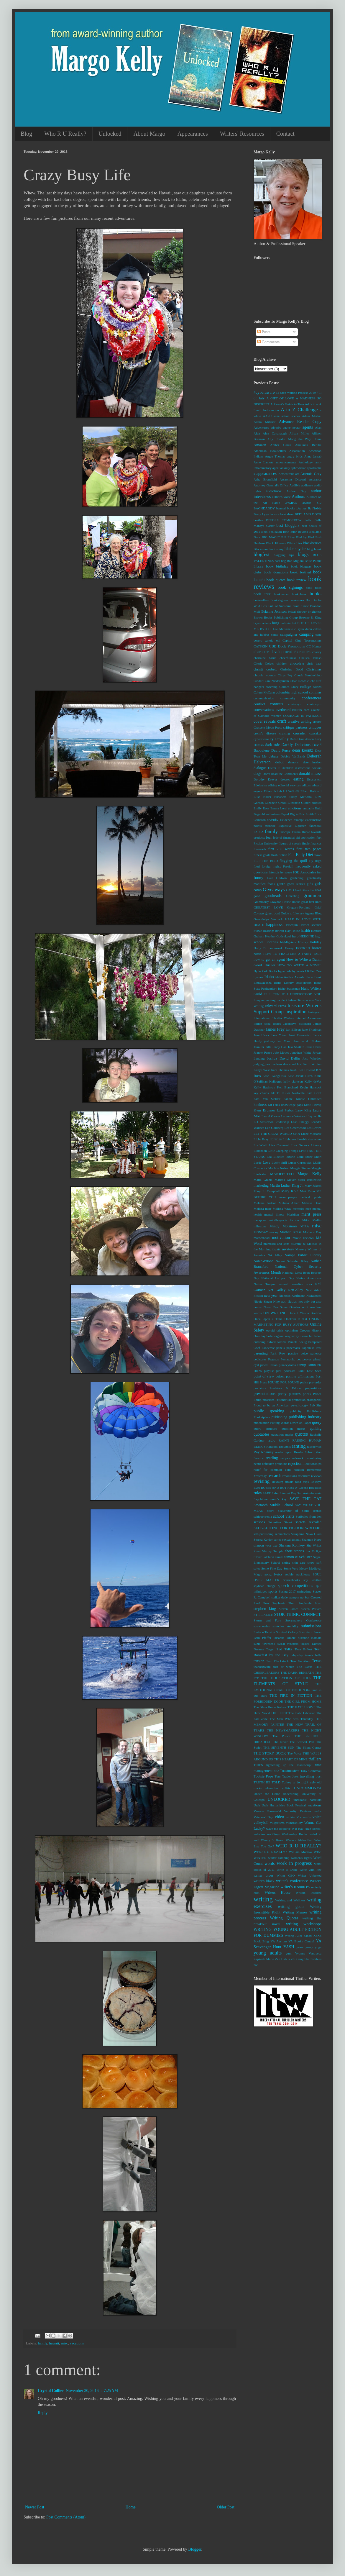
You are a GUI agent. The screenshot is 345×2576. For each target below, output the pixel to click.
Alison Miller (299, 433)
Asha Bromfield (265, 479)
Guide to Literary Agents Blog (301, 913)
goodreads (273, 895)
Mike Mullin (311, 1220)
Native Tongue (264, 1284)
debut (279, 762)
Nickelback (313, 1295)
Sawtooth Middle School (273, 1505)
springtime (304, 1591)
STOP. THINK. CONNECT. (297, 1614)
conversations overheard (272, 710)
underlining (291, 1794)
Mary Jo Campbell (267, 1191)
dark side (272, 745)
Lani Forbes (285, 1110)
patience (315, 1353)
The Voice (294, 1753)
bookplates (299, 594)
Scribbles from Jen (308, 1516)
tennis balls (313, 1655)
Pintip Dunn (306, 1365)
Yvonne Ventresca (308, 1953)
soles (257, 1568)
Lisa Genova (300, 1145)
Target (270, 1649)
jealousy (269, 1041)
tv (294, 1782)
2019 (312, 392)
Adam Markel (311, 416)
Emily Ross (261, 808)
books (315, 593)
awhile (307, 502)
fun (319, 872)
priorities (268, 1399)
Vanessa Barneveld (267, 1811)
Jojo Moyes (281, 1052)
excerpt (299, 820)
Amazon (260, 445)
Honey (289, 948)
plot (278, 1371)
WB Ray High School (306, 1828)
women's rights (301, 1858)
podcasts (289, 1371)
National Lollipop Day (277, 1278)
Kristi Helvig (312, 1104)
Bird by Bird (305, 537)
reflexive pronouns (274, 1463)
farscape (285, 832)
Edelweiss (260, 785)
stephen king (265, 1608)
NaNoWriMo (263, 1261)
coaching (271, 686)
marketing (261, 1185)
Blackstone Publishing (268, 549)
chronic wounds (265, 675)
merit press (311, 1214)
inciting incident (276, 1000)
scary (270, 1510)
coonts (297, 710)
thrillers (314, 1759)
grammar (312, 895)
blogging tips (284, 555)
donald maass (310, 773)
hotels (258, 953)
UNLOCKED (278, 1799)
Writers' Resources (242, 133)
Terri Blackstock (277, 1661)
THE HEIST (279, 1713)
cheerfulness (288, 658)
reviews (316, 1476)
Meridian (293, 1214)
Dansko (259, 745)
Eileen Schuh (273, 791)
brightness (314, 611)
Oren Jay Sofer (264, 1336)
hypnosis (298, 971)
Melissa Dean (311, 1203)
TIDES (258, 1765)
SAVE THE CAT (305, 1499)
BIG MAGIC (271, 537)
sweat (281, 1643)
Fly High (315, 861)
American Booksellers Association (279, 450)
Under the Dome (267, 1794)
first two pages (308, 849)
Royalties (315, 1487)
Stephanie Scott (309, 1603)
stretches (278, 1626)
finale (305, 843)
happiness (274, 924)
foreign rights (271, 866)
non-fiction (289, 1301)
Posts (263, 332)
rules (258, 1493)
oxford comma (277, 1342)
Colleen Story (288, 686)
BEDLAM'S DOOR (308, 514)
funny (258, 877)
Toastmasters (290, 1771)
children (282, 663)
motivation (281, 1237)
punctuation (261, 1422)
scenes (317, 1510)
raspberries (314, 1446)
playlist (269, 1371)
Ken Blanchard (287, 1087)
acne (277, 416)
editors (306, 785)
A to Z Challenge (299, 409)
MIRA (304, 1226)
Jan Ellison (293, 1029)
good (257, 896)
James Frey (275, 1029)
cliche (311, 681)
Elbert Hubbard (310, 791)
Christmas (313, 669)
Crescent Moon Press (268, 727)
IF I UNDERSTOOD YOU (301, 994)
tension (259, 1661)
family (42, 2343)
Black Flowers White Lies (284, 543)
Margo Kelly (309, 1174)
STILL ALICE (263, 1614)
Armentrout (286, 473)
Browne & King (310, 617)
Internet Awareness (308, 1018)
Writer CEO (286, 1875)
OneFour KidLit (296, 1319)
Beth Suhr (290, 531)
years (299, 1947)
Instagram (314, 1012)
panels (280, 1348)
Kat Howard (307, 1070)
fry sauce (286, 872)
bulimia (285, 623)
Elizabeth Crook (276, 802)
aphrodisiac (298, 468)
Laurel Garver (271, 1116)
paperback (293, 1348)
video (279, 1817)
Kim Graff (314, 1093)
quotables (262, 1434)
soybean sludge (264, 1586)
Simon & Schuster (298, 1557)
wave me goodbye (278, 1828)
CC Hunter (313, 646)
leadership (282, 1122)
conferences (311, 698)
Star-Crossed (312, 1597)
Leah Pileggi (300, 1122)
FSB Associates (304, 872)
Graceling (292, 896)
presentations (264, 1393)
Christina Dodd (291, 669)
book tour (262, 594)
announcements (285, 462)
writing (263, 1899)
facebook (315, 825)
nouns (258, 1307)
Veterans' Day (263, 1817)
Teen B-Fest (303, 1649)
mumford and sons (276, 1243)
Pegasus (273, 1359)
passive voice (298, 1353)
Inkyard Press (275, 1006)
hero (295, 936)
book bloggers (301, 566)
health (305, 931)
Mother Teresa (291, 1232)
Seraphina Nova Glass (306, 1534)
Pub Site (315, 1405)
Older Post (226, 2507)
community (287, 698)
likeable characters (309, 1139)
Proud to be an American (271, 1405)
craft (281, 721)
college (305, 687)
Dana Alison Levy (309, 739)
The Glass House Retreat (270, 1707)
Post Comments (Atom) (66, 2517)
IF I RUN (272, 994)
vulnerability (294, 1822)
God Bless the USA (308, 890)
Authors (298, 496)
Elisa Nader (262, 796)
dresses (285, 779)
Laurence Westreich (294, 1116)
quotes (301, 1434)
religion (299, 1469)
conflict (259, 704)
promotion (299, 1399)
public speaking (269, 1411)
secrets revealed (308, 1522)
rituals (289, 1481)
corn (306, 709)
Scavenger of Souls (293, 1510)
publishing (279, 1417)
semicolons (282, 1534)
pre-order (315, 1382)
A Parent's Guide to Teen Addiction (294, 404)
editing (272, 785)
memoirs (298, 1208)
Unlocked (109, 133)
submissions (311, 1626)
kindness (260, 1105)
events (272, 819)
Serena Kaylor (263, 1539)
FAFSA (259, 832)
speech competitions (295, 1585)
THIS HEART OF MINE (291, 1759)
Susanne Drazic (284, 1637)
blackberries (312, 543)
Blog (26, 133)
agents (307, 427)
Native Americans (308, 1278)
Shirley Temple (272, 1551)
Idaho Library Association (292, 982)
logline (290, 1156)
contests (276, 704)
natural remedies (290, 1284)
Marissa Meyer (285, 1179)
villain (290, 1817)
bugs (275, 623)
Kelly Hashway (264, 1087)
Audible (295, 485)
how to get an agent (269, 959)
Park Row (277, 1353)
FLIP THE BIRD (266, 861)
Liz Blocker (275, 1156)
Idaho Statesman (289, 988)
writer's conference (292, 1881)
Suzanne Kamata (309, 1637)
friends (274, 872)
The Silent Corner (308, 1747)
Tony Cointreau (310, 1770)
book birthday (277, 566)
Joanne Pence (263, 1052)
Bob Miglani (295, 561)
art (297, 473)
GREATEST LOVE (268, 907)
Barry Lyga (261, 514)
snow (311, 1562)
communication (264, 698)
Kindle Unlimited (308, 1099)
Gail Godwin (277, 878)
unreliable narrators (307, 1799)
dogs (257, 773)
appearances (267, 473)
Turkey (286, 1782)
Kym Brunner (264, 1110)
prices (307, 1394)
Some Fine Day (271, 1568)
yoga (318, 1947)
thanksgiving (262, 1666)
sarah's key (278, 1499)
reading (272, 1458)
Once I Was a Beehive (304, 1313)
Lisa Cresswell (279, 1145)
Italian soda (262, 1023)
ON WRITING (275, 1313)
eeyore (258, 791)
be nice (275, 514)
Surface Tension (264, 1632)
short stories (294, 1551)
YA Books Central (301, 1941)
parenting (261, 1353)
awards (291, 502)
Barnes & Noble (308, 508)
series (277, 1539)
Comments (268, 342)
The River (280, 1742)
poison (280, 1376)
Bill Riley (288, 537)
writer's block (264, 1881)
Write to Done (287, 1869)
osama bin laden (310, 1336)
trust (318, 1776)
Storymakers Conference (303, 1620)
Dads (293, 739)
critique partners (295, 727)
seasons (259, 1522)
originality (292, 1336)
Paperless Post (311, 1348)
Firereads (260, 849)
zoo (256, 1965)
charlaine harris (265, 658)
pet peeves (304, 1359)
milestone (260, 1226)
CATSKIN (260, 646)
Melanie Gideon (265, 1203)
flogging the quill (293, 861)
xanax (308, 1935)
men (308, 1208)
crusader (299, 733)
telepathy (297, 1655)
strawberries (262, 1626)
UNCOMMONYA (307, 1788)
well (256, 1840)
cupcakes (315, 733)
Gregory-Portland (298, 907)
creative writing (299, 721)
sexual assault (291, 1539)
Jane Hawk (261, 1035)
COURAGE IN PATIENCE (302, 715)
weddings (273, 1834)
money (274, 1232)
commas (315, 692)
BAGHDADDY (264, 508)
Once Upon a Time (268, 1319)
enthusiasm (273, 814)
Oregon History (311, 1330)
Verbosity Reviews (297, 1811)
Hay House (292, 930)
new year (270, 1295)
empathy (308, 808)
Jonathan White (300, 1052)
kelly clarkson (293, 1081)
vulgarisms (277, 1822)
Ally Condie (276, 439)
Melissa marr (262, 1208)
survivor (307, 1632)
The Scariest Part (302, 1742)
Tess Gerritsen (300, 1661)
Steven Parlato (311, 1609)
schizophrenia (263, 1516)
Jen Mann (284, 1041)
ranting (299, 1446)
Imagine (259, 1000)
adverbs (276, 427)
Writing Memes (295, 1912)
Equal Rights (289, 814)
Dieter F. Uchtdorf (281, 768)
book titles (313, 587)
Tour (278, 1776)
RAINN (284, 1440)
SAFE (267, 1493)
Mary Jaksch (313, 1185)
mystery (288, 1249)
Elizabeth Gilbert (299, 802)
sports (272, 1591)
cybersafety (279, 739)
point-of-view (264, 1376)
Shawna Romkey (292, 1545)
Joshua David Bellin (283, 1058)
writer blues (263, 1875)
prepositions (313, 1388)
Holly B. (260, 948)
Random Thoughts (278, 1446)
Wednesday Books (294, 1834)
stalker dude (280, 1597)
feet (318, 837)
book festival (300, 572)
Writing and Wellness (290, 1900)
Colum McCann (264, 692)
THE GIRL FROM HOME (303, 1701)
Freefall (288, 866)
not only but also (309, 1301)
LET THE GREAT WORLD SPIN (277, 1133)
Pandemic (268, 1348)
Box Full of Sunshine (276, 606)
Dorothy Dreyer (265, 779)
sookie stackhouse (297, 1574)
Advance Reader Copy (300, 421)
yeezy (309, 1947)
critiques (315, 727)
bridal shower (297, 611)
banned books (285, 508)
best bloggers (287, 525)
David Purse (280, 750)
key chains (261, 1093)
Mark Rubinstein (309, 1179)
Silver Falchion (264, 1557)
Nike (276, 1301)
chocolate (297, 663)
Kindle (288, 1099)
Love (266, 1162)
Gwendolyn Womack (268, 919)
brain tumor (300, 606)
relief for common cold (272, 1469)
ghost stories (296, 884)
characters (302, 652)
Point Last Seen (309, 1371)
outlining (259, 1342)
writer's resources (295, 1887)
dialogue (260, 768)
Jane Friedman (311, 1029)
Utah (257, 1805)
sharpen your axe (265, 1545)
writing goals (291, 1906)
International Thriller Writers (274, 1018)
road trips (302, 1481)
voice (317, 1817)
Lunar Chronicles (299, 1162)
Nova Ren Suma (276, 1307)
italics (277, 1023)
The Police (281, 1736)
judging (259, 1064)
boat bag (280, 561)
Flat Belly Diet (300, 854)
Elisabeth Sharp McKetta (293, 796)
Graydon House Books (285, 902)
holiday (315, 942)
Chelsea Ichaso (310, 658)
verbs (317, 1811)
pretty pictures (289, 1394)
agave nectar (291, 427)
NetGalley (295, 1290)
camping (306, 634)
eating (298, 779)
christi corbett (265, 669)
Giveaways (274, 889)
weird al (315, 1834)
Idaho (269, 977)
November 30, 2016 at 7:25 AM (92, 2390)
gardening (296, 878)
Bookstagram (279, 600)
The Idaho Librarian (302, 1713)
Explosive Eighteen (292, 825)
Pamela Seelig (297, 1342)
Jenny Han (279, 1047)
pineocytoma (287, 1365)
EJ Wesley (291, 791)
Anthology (306, 462)
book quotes (276, 580)
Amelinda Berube (308, 445)
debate (273, 756)
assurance (315, 479)
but (294, 623)
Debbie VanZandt (293, 756)
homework (276, 948)
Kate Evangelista (274, 1076)
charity (316, 652)
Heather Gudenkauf (278, 936)
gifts (310, 884)
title (276, 1770)
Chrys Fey (285, 675)
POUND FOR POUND (283, 1382)
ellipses (316, 802)
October (295, 1307)
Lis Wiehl (260, 1145)
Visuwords (303, 1817)
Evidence (286, 820)
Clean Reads (298, 681)
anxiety (285, 468)
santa (318, 1493)
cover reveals (265, 721)
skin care (298, 1562)
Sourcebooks (291, 1580)
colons (317, 686)
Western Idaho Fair (299, 1840)
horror (316, 948)
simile (279, 1557)
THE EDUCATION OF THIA (286, 1678)
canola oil (272, 640)
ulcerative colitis (277, 1788)
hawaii (54, 2343)
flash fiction (279, 855)
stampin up (296, 1597)
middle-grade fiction (284, 1220)
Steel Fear (261, 1603)
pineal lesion (269, 1365)
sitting (286, 1562)
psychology (299, 1405)
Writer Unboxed (309, 1875)
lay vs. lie (314, 1116)
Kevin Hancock (310, 1087)
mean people (287, 1197)
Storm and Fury (267, 1620)
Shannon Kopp (311, 1539)
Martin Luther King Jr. (287, 1185)
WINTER (260, 1858)
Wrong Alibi (293, 1935)
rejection (295, 1463)
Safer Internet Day (284, 1493)
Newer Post (34, 2507)
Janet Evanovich (299, 1035)
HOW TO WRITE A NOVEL (299, 965)
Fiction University (266, 843)
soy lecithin (312, 1580)
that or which (283, 1666)
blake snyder (295, 549)
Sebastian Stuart (280, 1522)
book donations (276, 572)
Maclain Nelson (278, 1168)
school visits (283, 1516)
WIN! (317, 1852)
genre (281, 884)
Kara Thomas (280, 1070)
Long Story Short (309, 1156)
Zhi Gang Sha (300, 1959)
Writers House (277, 1892)
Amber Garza (280, 445)
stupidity (292, 1626)
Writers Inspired (308, 1892)
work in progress (294, 1863)
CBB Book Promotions (287, 646)
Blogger (194, 2549)
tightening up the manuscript (289, 1765)
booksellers (261, 600)
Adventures (261, 427)
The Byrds (305, 1666)
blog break (314, 549)
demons (293, 762)
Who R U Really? (65, 133)
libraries (276, 1139)
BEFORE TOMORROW (283, 520)
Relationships (312, 1463)
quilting (315, 1428)
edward (316, 785)
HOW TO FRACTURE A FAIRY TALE (292, 953)
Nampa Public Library (303, 1255)
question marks (293, 1428)
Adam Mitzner (264, 422)
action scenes (291, 416)
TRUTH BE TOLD (267, 1782)
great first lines (311, 902)
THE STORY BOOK (270, 1753)
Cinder (258, 681)
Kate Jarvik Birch (300, 1076)
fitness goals (262, 855)
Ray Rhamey (263, 1452)
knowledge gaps (292, 1104)
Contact (285, 133)
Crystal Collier (51, 2390)
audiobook (274, 491)
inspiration (296, 1011)
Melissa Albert (289, 1203)
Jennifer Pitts (262, 1047)
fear (269, 837)
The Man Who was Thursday (291, 1719)
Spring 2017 (287, 1591)
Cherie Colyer (264, 663)
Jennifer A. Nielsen (307, 1041)
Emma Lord (278, 808)
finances (315, 843)
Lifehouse (289, 1139)
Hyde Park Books (265, 971)
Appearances (192, 133)
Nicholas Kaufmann (292, 1295)
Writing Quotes (284, 1918)
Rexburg (277, 1481)
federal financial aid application (294, 837)
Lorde (258, 1162)
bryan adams (262, 623)
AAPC (267, 416)
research (274, 1475)
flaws (317, 855)
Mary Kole (289, 1191)
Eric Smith (306, 814)
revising (262, 1481)
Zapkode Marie (264, 1959)
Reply (42, 2413)
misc (64, 2343)
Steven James (288, 1609)
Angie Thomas (275, 456)
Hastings (268, 930)
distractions (302, 768)
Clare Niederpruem (276, 681)
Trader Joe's (290, 1776)
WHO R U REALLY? (298, 1846)
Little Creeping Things (283, 1150)
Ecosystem (314, 779)
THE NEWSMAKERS (283, 1730)
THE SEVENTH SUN (278, 1747)
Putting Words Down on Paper (290, 1422)
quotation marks (282, 1434)
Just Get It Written (309, 1064)
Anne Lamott (263, 462)
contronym (314, 704)
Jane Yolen (279, 1035)
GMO (290, 890)
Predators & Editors (285, 1388)
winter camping (279, 1858)
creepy (317, 721)
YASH (288, 1947)
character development (273, 652)
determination (312, 762)
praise (304, 1382)
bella (308, 520)
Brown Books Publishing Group (276, 617)
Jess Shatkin (296, 1047)
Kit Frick (274, 1104)
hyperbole (284, 971)
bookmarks (281, 594)
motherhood (262, 1237)
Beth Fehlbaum (271, 531)
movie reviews (303, 1237)
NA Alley (274, 1255)
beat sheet (287, 514)
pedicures (260, 1359)
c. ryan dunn (303, 629)
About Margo (149, 133)
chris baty (314, 663)
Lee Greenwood (295, 1127)
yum (289, 1953)
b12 (318, 502)
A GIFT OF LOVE (280, 398)
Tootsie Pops (263, 1776)
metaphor (260, 1220)
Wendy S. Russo (272, 1840)
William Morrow (300, 1852)
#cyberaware (264, 392)
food (257, 866)
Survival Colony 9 (288, 1632)
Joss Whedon (312, 1058)
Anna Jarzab (312, 456)
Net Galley (276, 1290)
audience (307, 485)
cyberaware (261, 739)
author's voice (281, 497)
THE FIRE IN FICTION (291, 1695)
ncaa (309, 1284)
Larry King (303, 1110)
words (269, 1863)
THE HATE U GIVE (301, 1707)
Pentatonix (288, 1359)
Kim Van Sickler (267, 1099)
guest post (272, 913)
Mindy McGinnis (284, 1226)
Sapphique (260, 1499)
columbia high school (292, 692)
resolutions (289, 1476)
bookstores (297, 600)
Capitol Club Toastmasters (301, 640)
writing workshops (303, 1924)
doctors (316, 768)
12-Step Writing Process (292, 392)
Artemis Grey (310, 474)
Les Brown (314, 1127)
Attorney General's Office (271, 485)
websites (259, 1834)
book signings (290, 587)
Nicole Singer (263, 1301)
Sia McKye (313, 1551)
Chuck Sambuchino (307, 675)
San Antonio (305, 1493)
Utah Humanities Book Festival (284, 1805)
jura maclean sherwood (280, 1064)
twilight (302, 1782)
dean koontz (302, 750)
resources (304, 1476)
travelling (307, 1776)
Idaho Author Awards (289, 977)
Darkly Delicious (295, 744)
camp (274, 634)
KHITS (275, 1093)
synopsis (292, 1643)
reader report (284, 1452)
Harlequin (291, 925)
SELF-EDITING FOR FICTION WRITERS (287, 1528)
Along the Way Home (304, 439)
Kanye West (262, 1070)
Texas (316, 1661)
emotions (294, 808)
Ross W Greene (298, 1487)
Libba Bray (261, 1139)
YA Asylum (279, 1941)
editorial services (289, 785)
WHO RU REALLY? (270, 1852)
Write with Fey (310, 1869)
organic (279, 1336)
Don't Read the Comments (280, 773)
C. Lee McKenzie (280, 629)
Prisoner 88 (283, 1399)
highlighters (288, 942)
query (316, 1422)
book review (296, 580)
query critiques (265, 1428)
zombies (315, 1959)
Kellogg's (275, 1081)
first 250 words (281, 849)
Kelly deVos (312, 1081)
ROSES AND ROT (274, 1487)
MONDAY (261, 1232)
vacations (77, 2343)
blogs (303, 554)
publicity (296, 1411)
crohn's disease (265, 733)
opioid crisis (275, 1330)
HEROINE (307, 936)
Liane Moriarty (311, 1133)
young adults (268, 1953)
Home (131, 2507)
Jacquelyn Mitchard (297, 1023)
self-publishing (263, 1534)
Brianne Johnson (274, 611)
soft (318, 1562)
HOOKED (303, 948)
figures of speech (290, 843)
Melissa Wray (282, 1208)
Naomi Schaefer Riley (292, 1261)
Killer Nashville (293, 1093)
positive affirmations (300, 1376)
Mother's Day (312, 1232)
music (276, 1249)
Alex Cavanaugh (275, 433)
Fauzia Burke (301, 832)
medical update (310, 1197)
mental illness (274, 1214)
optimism (291, 1330)
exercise (269, 825)
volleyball (261, 1823)
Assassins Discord (293, 479)
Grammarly (261, 902)
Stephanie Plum (283, 1603)
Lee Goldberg (274, 1127)
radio (271, 1440)
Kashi (294, 1070)
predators (260, 1388)
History (303, 942)
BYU (263, 629)
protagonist (314, 1399)
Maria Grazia (263, 1179)
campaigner (289, 634)
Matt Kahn (307, 1191)
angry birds (295, 456)
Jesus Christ (313, 1047)
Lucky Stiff (279, 1162)
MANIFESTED (282, 1174)
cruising (284, 733)
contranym (295, 704)
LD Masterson (264, 1122)
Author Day (296, 491)
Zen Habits (282, 1959)
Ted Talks (284, 1649)
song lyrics (273, 1574)
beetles (258, 520)
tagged (304, 1643)
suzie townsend (264, 1643)
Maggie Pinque (300, 1168)
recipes (285, 1458)
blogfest (262, 554)
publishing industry (305, 1417)
